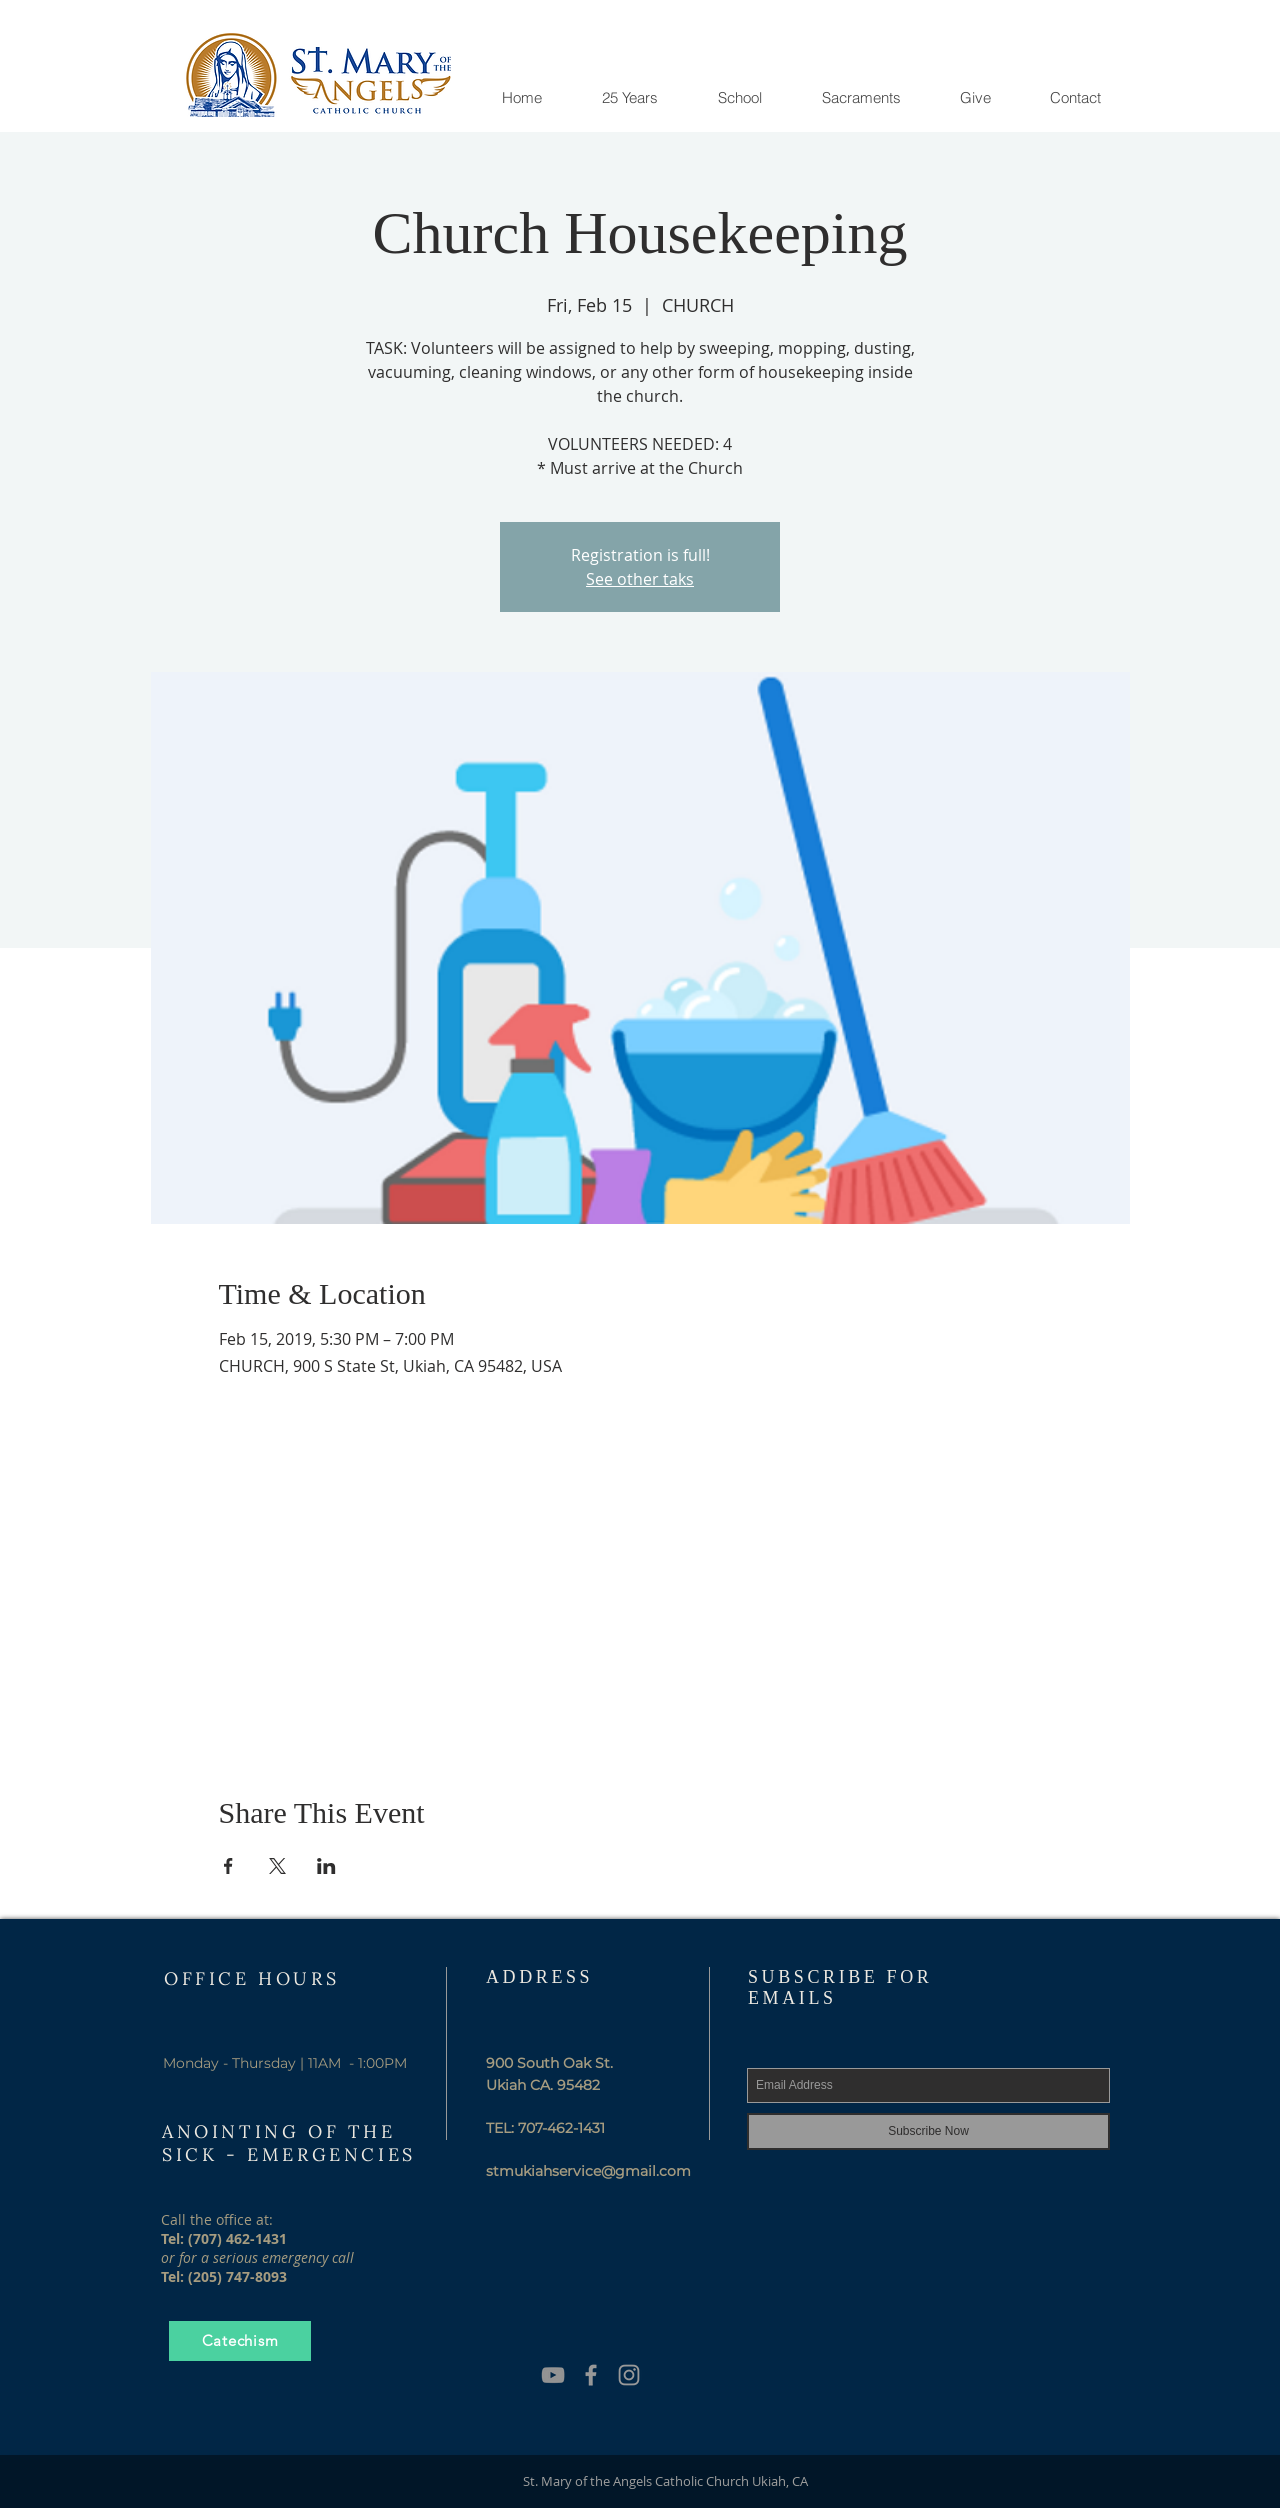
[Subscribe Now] (928, 2131)
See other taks (640, 579)
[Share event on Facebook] (228, 1866)
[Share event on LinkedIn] (326, 1866)
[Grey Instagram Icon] (629, 2375)
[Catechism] (240, 2341)
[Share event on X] (277, 1866)
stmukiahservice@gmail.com (588, 2171)
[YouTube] (553, 2375)
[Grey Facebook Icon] (591, 2375)
